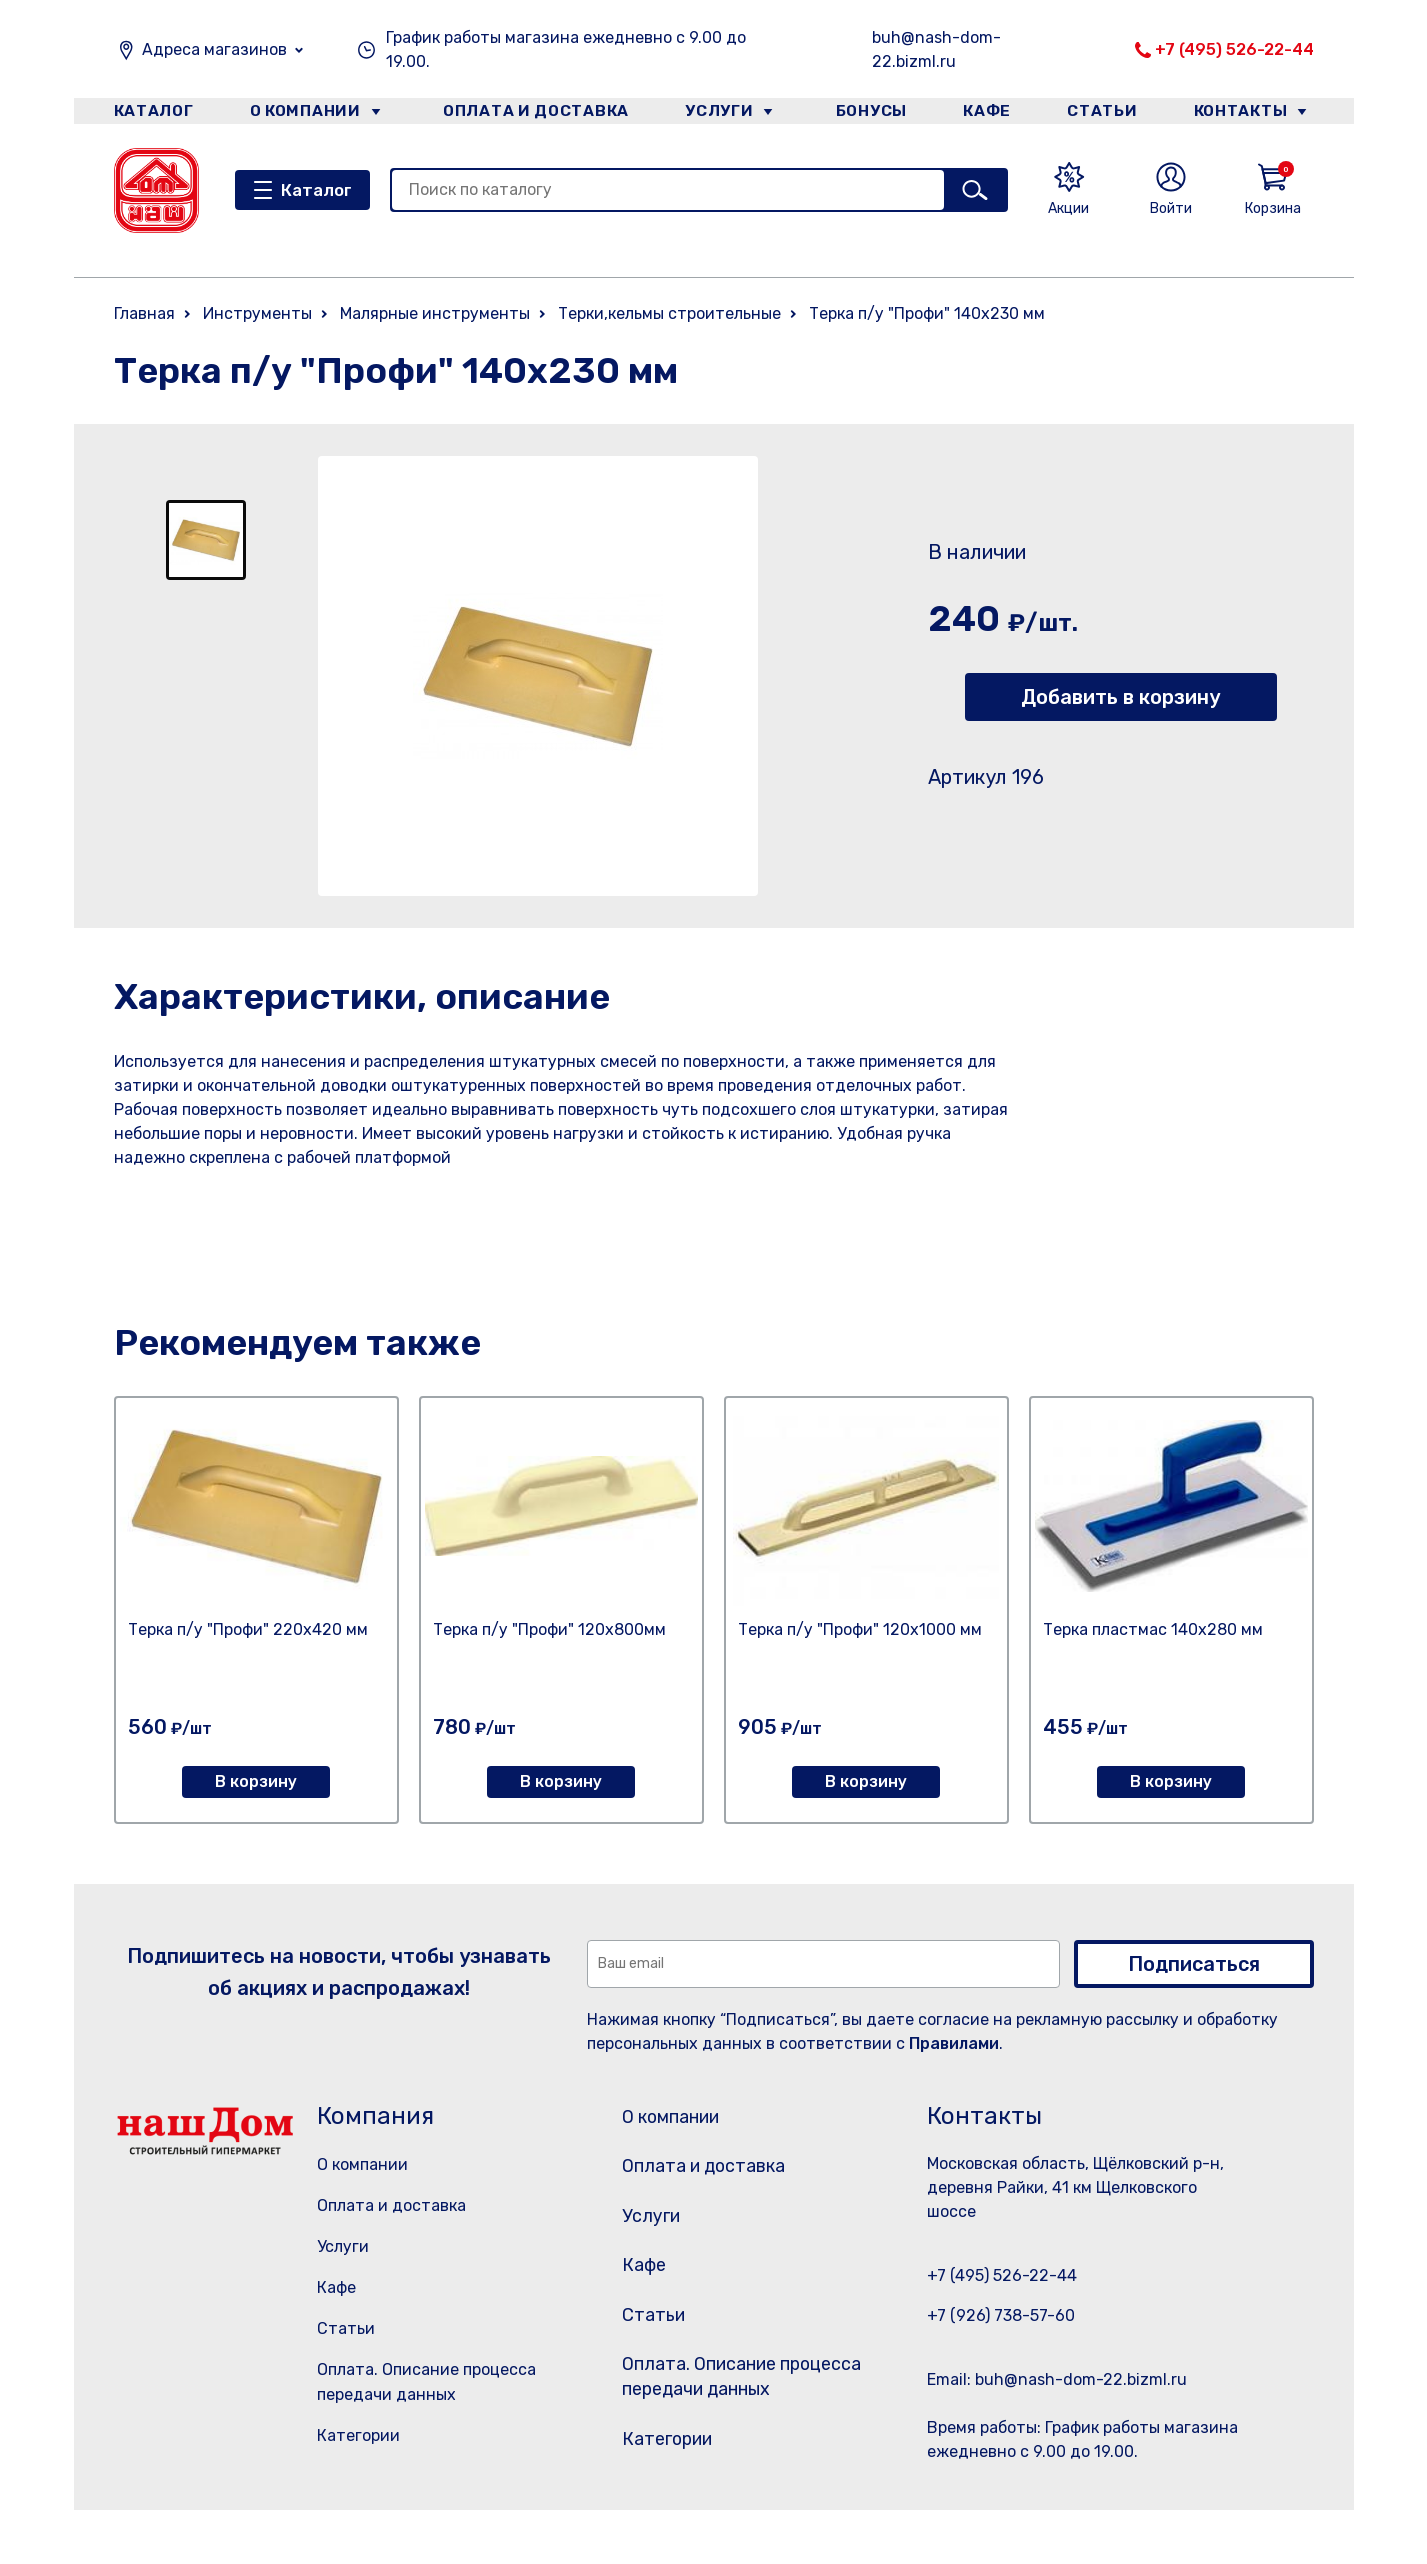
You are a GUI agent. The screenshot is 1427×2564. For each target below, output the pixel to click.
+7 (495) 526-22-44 (1234, 49)
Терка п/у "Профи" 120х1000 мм (860, 1629)
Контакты (1250, 113)
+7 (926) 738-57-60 (1001, 2315)
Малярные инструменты (435, 313)
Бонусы (864, 113)
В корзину (256, 1781)
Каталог (150, 113)
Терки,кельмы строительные (669, 313)
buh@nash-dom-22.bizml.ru (936, 49)
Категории (358, 2435)
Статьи (1107, 113)
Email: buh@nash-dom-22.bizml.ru (1057, 2379)
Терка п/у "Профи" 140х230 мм (927, 313)
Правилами (954, 2043)
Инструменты (257, 313)
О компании (305, 113)
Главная (144, 313)
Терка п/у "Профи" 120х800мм (549, 1629)
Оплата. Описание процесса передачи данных (737, 2419)
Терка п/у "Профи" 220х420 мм (248, 1629)
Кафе (986, 113)
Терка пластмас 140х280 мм (1153, 1629)
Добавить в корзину (1120, 697)
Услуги (712, 113)
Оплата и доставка (528, 113)
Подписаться (1194, 1964)
